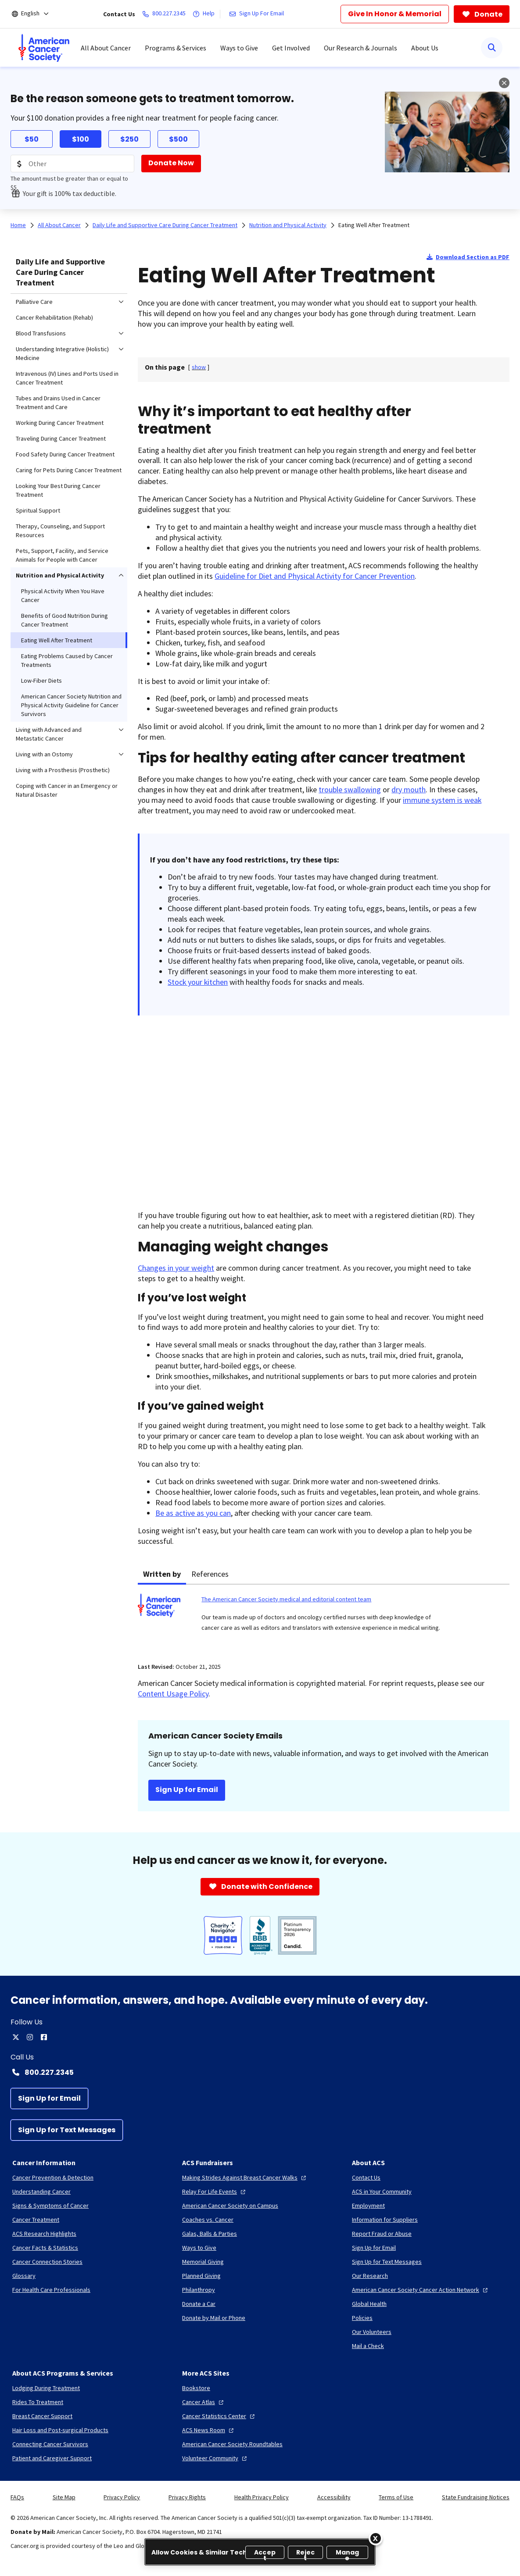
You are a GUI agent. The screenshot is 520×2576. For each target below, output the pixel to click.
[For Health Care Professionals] (51, 2289)
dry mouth (408, 789)
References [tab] (210, 1574)
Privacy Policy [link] (122, 2497)
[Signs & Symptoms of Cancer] (50, 2205)
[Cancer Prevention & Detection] (52, 2177)
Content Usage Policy (173, 1694)
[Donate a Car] (198, 2303)
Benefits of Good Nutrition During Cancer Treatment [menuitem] (64, 620)
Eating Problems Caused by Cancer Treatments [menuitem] (67, 660)
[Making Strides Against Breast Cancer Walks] (245, 2177)
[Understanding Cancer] (41, 2191)
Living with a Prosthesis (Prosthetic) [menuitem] (63, 770)
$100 (80, 139)
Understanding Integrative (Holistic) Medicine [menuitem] (62, 353)
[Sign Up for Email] (49, 2098)
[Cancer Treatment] (35, 2219)
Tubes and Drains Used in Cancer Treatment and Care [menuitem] (58, 402)
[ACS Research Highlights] (44, 2233)
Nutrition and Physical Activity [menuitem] (60, 575)
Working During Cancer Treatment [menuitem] (60, 423)
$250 (129, 139)
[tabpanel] (323, 1618)
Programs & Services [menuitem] (175, 47)
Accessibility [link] (334, 2497)
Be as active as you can (193, 1513)
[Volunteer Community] (215, 2458)
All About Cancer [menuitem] (106, 47)
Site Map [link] (64, 2497)
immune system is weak (442, 800)
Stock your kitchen (198, 982)
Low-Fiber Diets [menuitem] (41, 680)
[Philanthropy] (198, 2289)
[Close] (376, 2538)
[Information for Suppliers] (385, 2219)
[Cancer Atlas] (204, 2402)
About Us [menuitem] (424, 47)
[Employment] (368, 2205)
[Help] (205, 14)
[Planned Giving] (201, 2275)
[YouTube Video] (292, 1111)
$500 (178, 139)
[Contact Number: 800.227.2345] (260, 2072)
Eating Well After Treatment (373, 225)
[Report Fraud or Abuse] (382, 2233)
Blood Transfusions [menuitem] (41, 333)
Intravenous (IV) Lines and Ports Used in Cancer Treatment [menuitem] (67, 378)
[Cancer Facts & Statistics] (45, 2247)
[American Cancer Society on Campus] (230, 2205)
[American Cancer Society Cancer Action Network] (421, 2289)
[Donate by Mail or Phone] (213, 2317)
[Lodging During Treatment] (46, 2388)
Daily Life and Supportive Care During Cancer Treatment (60, 272)
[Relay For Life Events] (214, 2191)
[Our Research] (370, 2275)
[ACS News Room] (209, 2430)
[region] (260, 2551)
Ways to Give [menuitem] (239, 47)
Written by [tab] (162, 1574)
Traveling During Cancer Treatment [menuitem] (61, 438)
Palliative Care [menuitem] (34, 302)
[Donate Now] (171, 163)
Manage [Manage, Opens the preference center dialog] (347, 2553)
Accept (265, 2553)
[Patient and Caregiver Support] (52, 2458)
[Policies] (362, 2317)
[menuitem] (44, 48)
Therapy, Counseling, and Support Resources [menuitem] (60, 530)
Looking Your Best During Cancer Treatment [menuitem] (58, 490)
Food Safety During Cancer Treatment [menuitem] (65, 454)
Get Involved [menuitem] (291, 47)
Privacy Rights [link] (187, 2497)
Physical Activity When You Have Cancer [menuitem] (62, 595)
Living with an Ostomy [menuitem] (44, 754)
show (199, 367)
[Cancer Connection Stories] (47, 2261)
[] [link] (198, 367)
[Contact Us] (366, 2177)
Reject (305, 2553)
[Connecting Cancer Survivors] (50, 2444)
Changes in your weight (176, 1268)
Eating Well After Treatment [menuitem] (56, 640)
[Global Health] (369, 2303)
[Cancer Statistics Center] (219, 2416)
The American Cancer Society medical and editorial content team (286, 1599)
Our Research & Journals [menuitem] (360, 47)
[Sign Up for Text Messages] (67, 2130)
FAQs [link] (17, 2497)
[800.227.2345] (165, 14)
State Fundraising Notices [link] (475, 2497)
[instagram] (30, 2037)
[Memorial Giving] (203, 2261)
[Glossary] (24, 2275)
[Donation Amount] (72, 163)
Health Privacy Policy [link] (261, 2497)
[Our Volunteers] (371, 2332)
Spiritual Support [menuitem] (38, 510)
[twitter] (16, 2037)
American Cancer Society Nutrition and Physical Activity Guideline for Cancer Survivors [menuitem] (71, 705)
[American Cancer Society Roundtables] (232, 2444)
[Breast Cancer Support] (42, 2416)
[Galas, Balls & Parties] (209, 2233)
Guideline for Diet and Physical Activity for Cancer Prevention (315, 576)
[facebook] (44, 2037)
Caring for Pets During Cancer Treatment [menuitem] (69, 470)
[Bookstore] (196, 2388)
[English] (36, 14)
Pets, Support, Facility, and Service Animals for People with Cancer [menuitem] (62, 555)
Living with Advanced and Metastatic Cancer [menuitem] (49, 734)
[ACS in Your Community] (382, 2191)
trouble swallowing (350, 789)
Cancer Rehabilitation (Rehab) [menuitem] (54, 317)
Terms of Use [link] (396, 2497)
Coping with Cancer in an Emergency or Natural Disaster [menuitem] (67, 790)
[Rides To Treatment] (37, 2402)
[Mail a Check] (368, 2346)
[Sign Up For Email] (258, 14)
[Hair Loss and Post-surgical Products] (60, 2430)
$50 (32, 139)
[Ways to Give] (199, 2247)
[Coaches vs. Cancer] (207, 2219)
